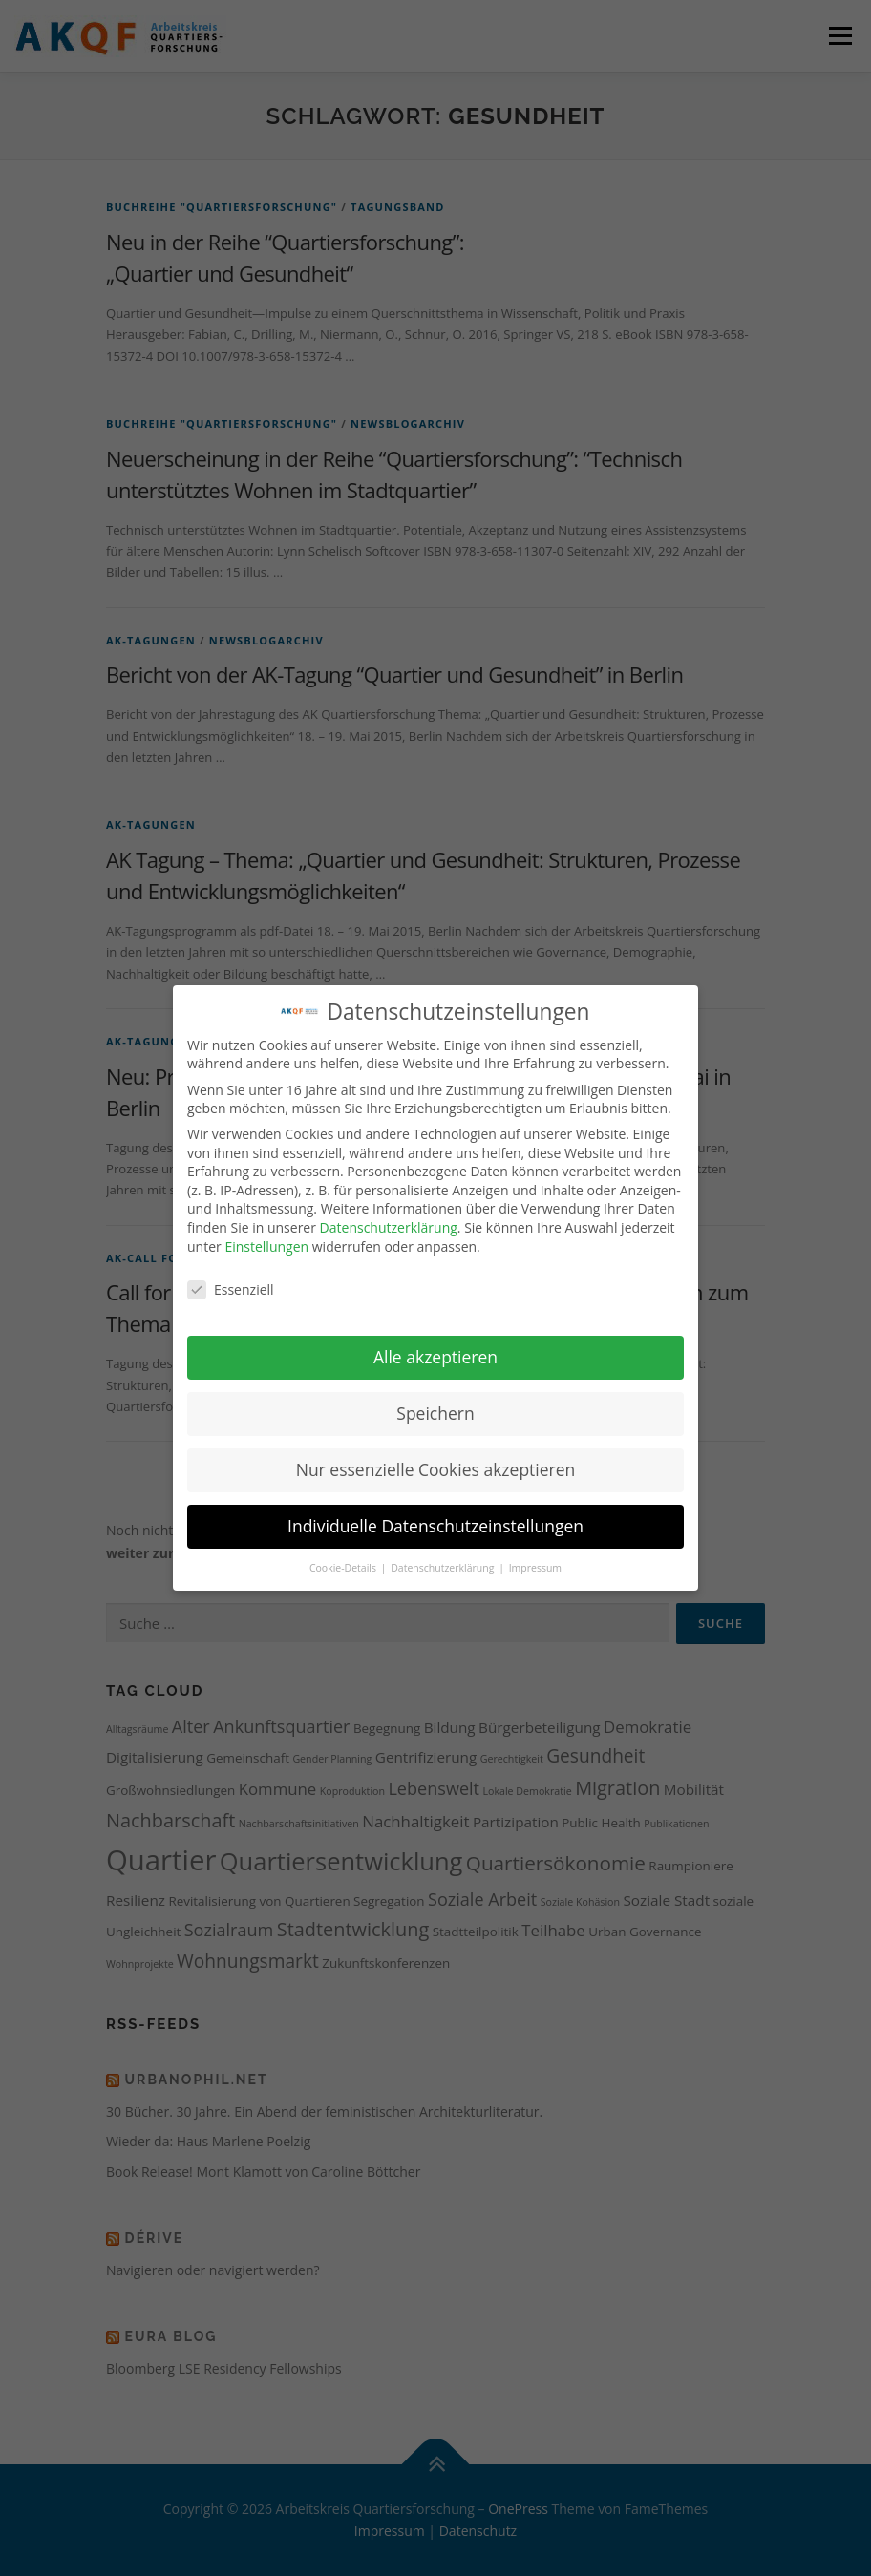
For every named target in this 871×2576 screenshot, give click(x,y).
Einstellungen (266, 1225)
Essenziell (230, 1269)
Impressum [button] (535, 1546)
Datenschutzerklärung (388, 1206)
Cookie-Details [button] (344, 1546)
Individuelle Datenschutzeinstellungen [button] (435, 1504)
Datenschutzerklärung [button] (444, 1546)
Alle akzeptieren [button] (435, 1335)
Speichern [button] (435, 1392)
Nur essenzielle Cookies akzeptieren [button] (436, 1448)
